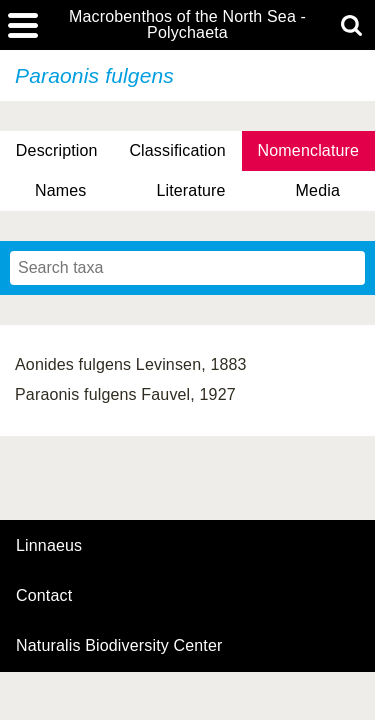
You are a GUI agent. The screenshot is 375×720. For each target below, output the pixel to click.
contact (44, 595)
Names (60, 190)
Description (57, 150)
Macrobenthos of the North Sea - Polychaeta (187, 25)
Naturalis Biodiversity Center (119, 646)
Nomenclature (309, 150)
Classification (177, 150)
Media (318, 190)
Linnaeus (49, 546)
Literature (190, 190)
